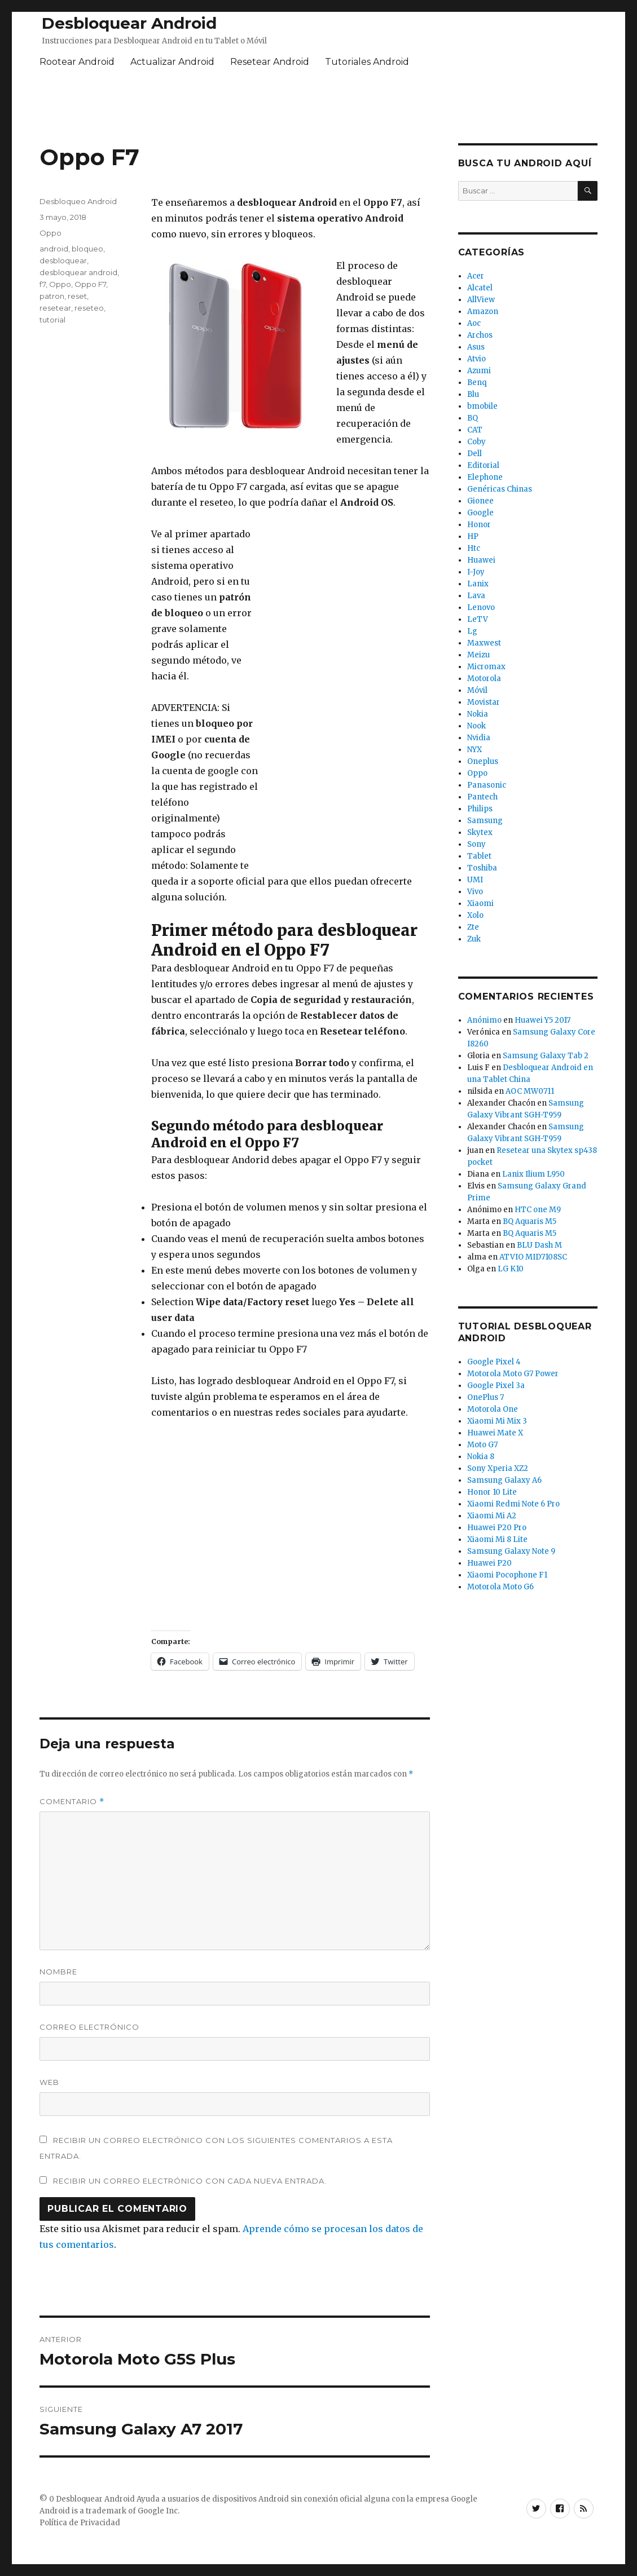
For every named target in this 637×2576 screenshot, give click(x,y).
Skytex (480, 832)
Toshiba (482, 868)
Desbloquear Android (129, 23)
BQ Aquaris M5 (529, 1221)
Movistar (483, 702)
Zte (473, 927)
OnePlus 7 (485, 1397)
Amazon (482, 311)
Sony (476, 844)
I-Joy (476, 572)
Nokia (477, 714)
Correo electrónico (89, 2026)
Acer (475, 276)
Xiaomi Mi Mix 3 (497, 1421)
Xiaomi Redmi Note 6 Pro (513, 1504)
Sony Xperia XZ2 (497, 1468)
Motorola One (492, 1409)
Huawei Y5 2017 (542, 1020)
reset (77, 296)
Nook (476, 726)
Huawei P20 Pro (496, 1527)
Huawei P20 (489, 1563)
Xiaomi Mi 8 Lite (497, 1539)
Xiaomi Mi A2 (491, 1516)
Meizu (478, 655)
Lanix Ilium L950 (533, 1174)
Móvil (477, 690)
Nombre (58, 1971)
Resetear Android (269, 61)
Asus (476, 347)
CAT (474, 430)
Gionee (480, 501)
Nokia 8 (480, 1456)
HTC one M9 (538, 1209)
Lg (472, 631)
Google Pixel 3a (496, 1385)
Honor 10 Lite (492, 1492)
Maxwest (484, 643)
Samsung (485, 820)
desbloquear (63, 260)
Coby (476, 442)
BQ (472, 418)
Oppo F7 (90, 284)
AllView (481, 299)
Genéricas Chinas (499, 489)
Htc (473, 548)
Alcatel (480, 288)
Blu (473, 394)
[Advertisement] (318, 107)
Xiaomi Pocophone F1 (507, 1575)
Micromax (486, 666)
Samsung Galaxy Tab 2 (545, 1056)
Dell (474, 453)
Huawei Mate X (495, 1433)
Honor (479, 524)
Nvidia (478, 738)
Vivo (475, 891)
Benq (476, 382)
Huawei (481, 560)
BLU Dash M (539, 1245)
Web (49, 2082)
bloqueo (87, 248)
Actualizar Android (172, 61)
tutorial (52, 319)
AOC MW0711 (530, 1091)
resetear (55, 307)
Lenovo (481, 607)
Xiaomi (480, 903)
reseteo (89, 307)
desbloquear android (78, 272)
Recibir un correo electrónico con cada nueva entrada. (190, 2180)
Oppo (50, 232)
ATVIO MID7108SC (533, 1257)
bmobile (482, 406)
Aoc (474, 323)
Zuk (474, 939)
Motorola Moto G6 (500, 1587)
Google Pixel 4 (494, 1362)
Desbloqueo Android (78, 201)
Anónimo (484, 1020)
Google (480, 513)
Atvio (476, 359)
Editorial (483, 465)
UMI (475, 880)
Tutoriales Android (367, 61)
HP (472, 536)
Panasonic (486, 785)
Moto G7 (482, 1445)
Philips (480, 809)
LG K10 (511, 1269)
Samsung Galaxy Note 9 (511, 1551)
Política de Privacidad (79, 2523)
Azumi (479, 370)
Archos (480, 335)
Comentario (71, 1801)
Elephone (485, 477)
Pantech (482, 797)
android (53, 248)
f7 (42, 284)
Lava (476, 595)
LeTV (477, 619)
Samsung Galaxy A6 (504, 1480)
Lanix (478, 584)
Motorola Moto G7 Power (513, 1373)
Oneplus (482, 761)
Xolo (475, 915)
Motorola (484, 678)
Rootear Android (77, 61)
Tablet (479, 856)
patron (51, 296)
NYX (474, 749)
